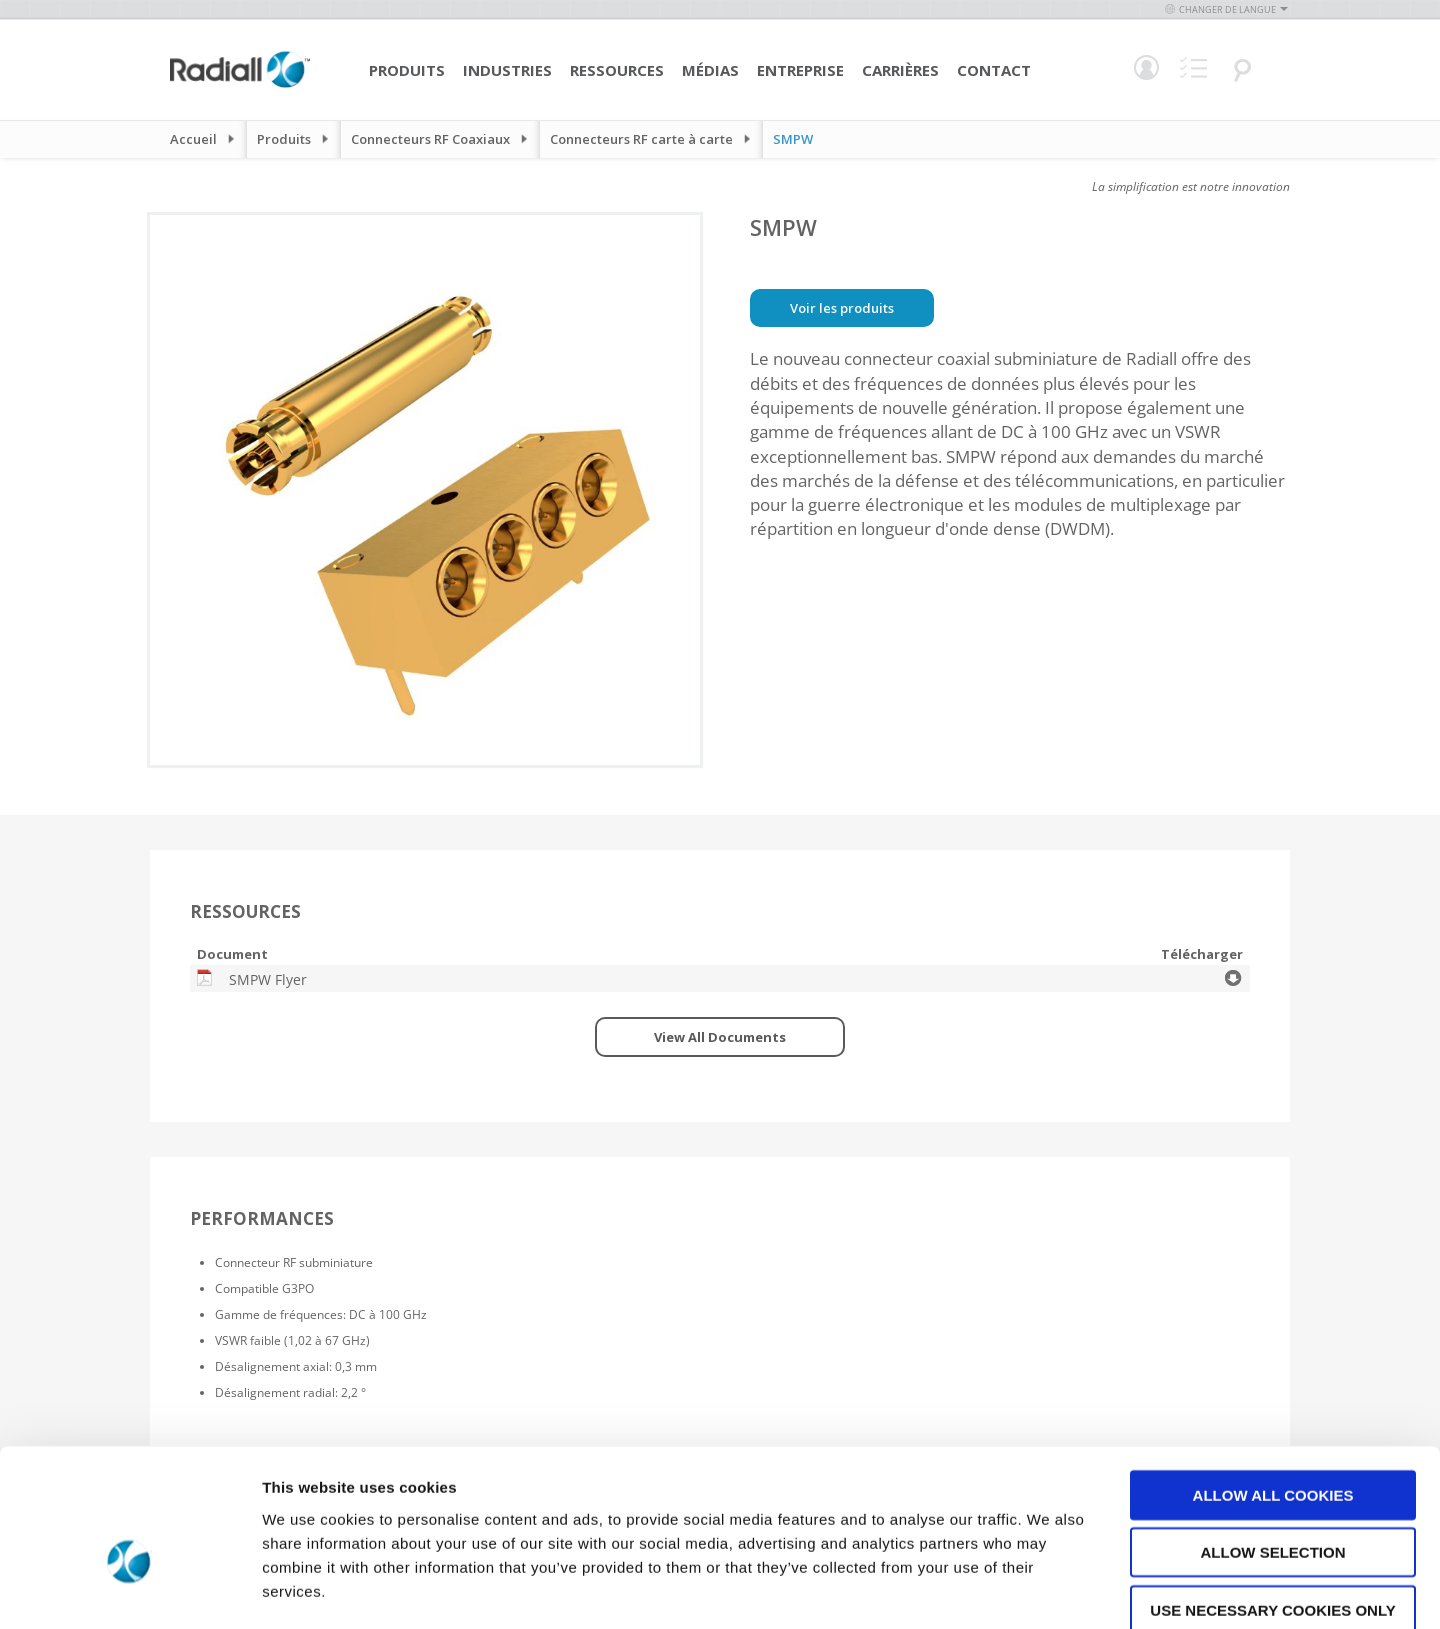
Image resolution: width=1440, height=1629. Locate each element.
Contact (994, 70)
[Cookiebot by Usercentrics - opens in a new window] (129, 1590)
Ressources (617, 70)
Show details (1049, 1589)
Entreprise (800, 70)
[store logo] (240, 85)
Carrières (900, 70)
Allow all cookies (1273, 1386)
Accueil (193, 139)
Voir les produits (842, 308)
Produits (407, 70)
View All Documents (720, 1037)
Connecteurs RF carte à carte (641, 139)
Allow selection (1273, 1444)
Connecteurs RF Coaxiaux (430, 139)
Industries (507, 70)
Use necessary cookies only (1272, 1501)
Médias (710, 70)
